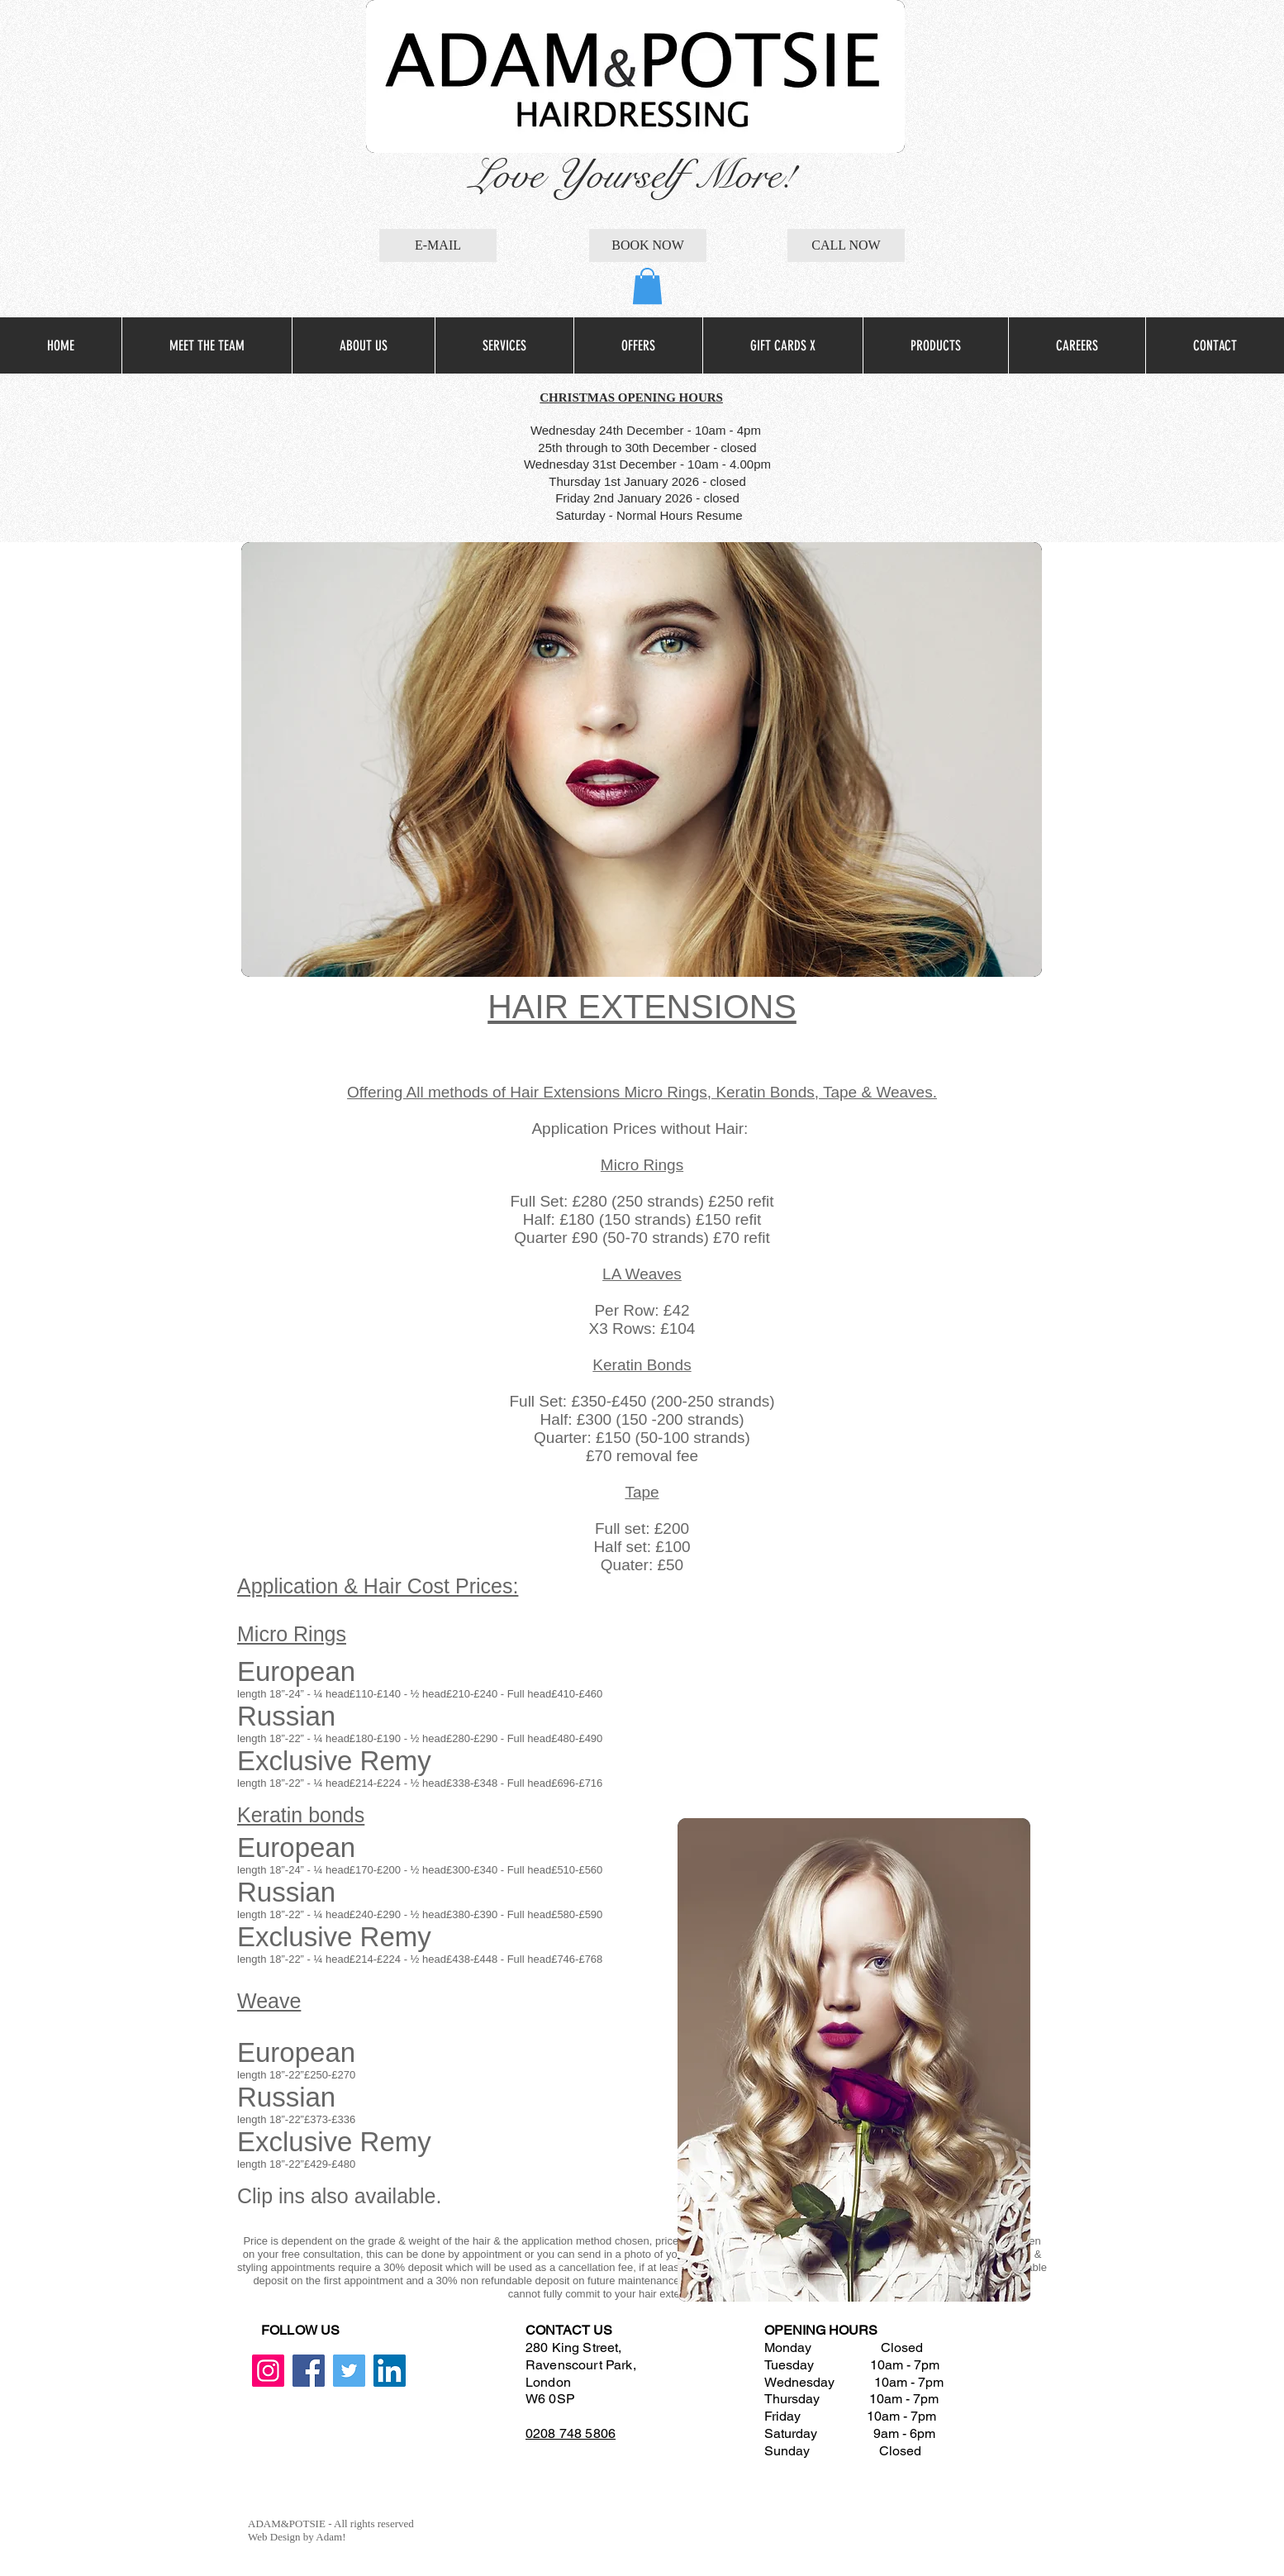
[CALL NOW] (846, 245)
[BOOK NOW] (647, 245)
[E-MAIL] (438, 245)
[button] (647, 286)
